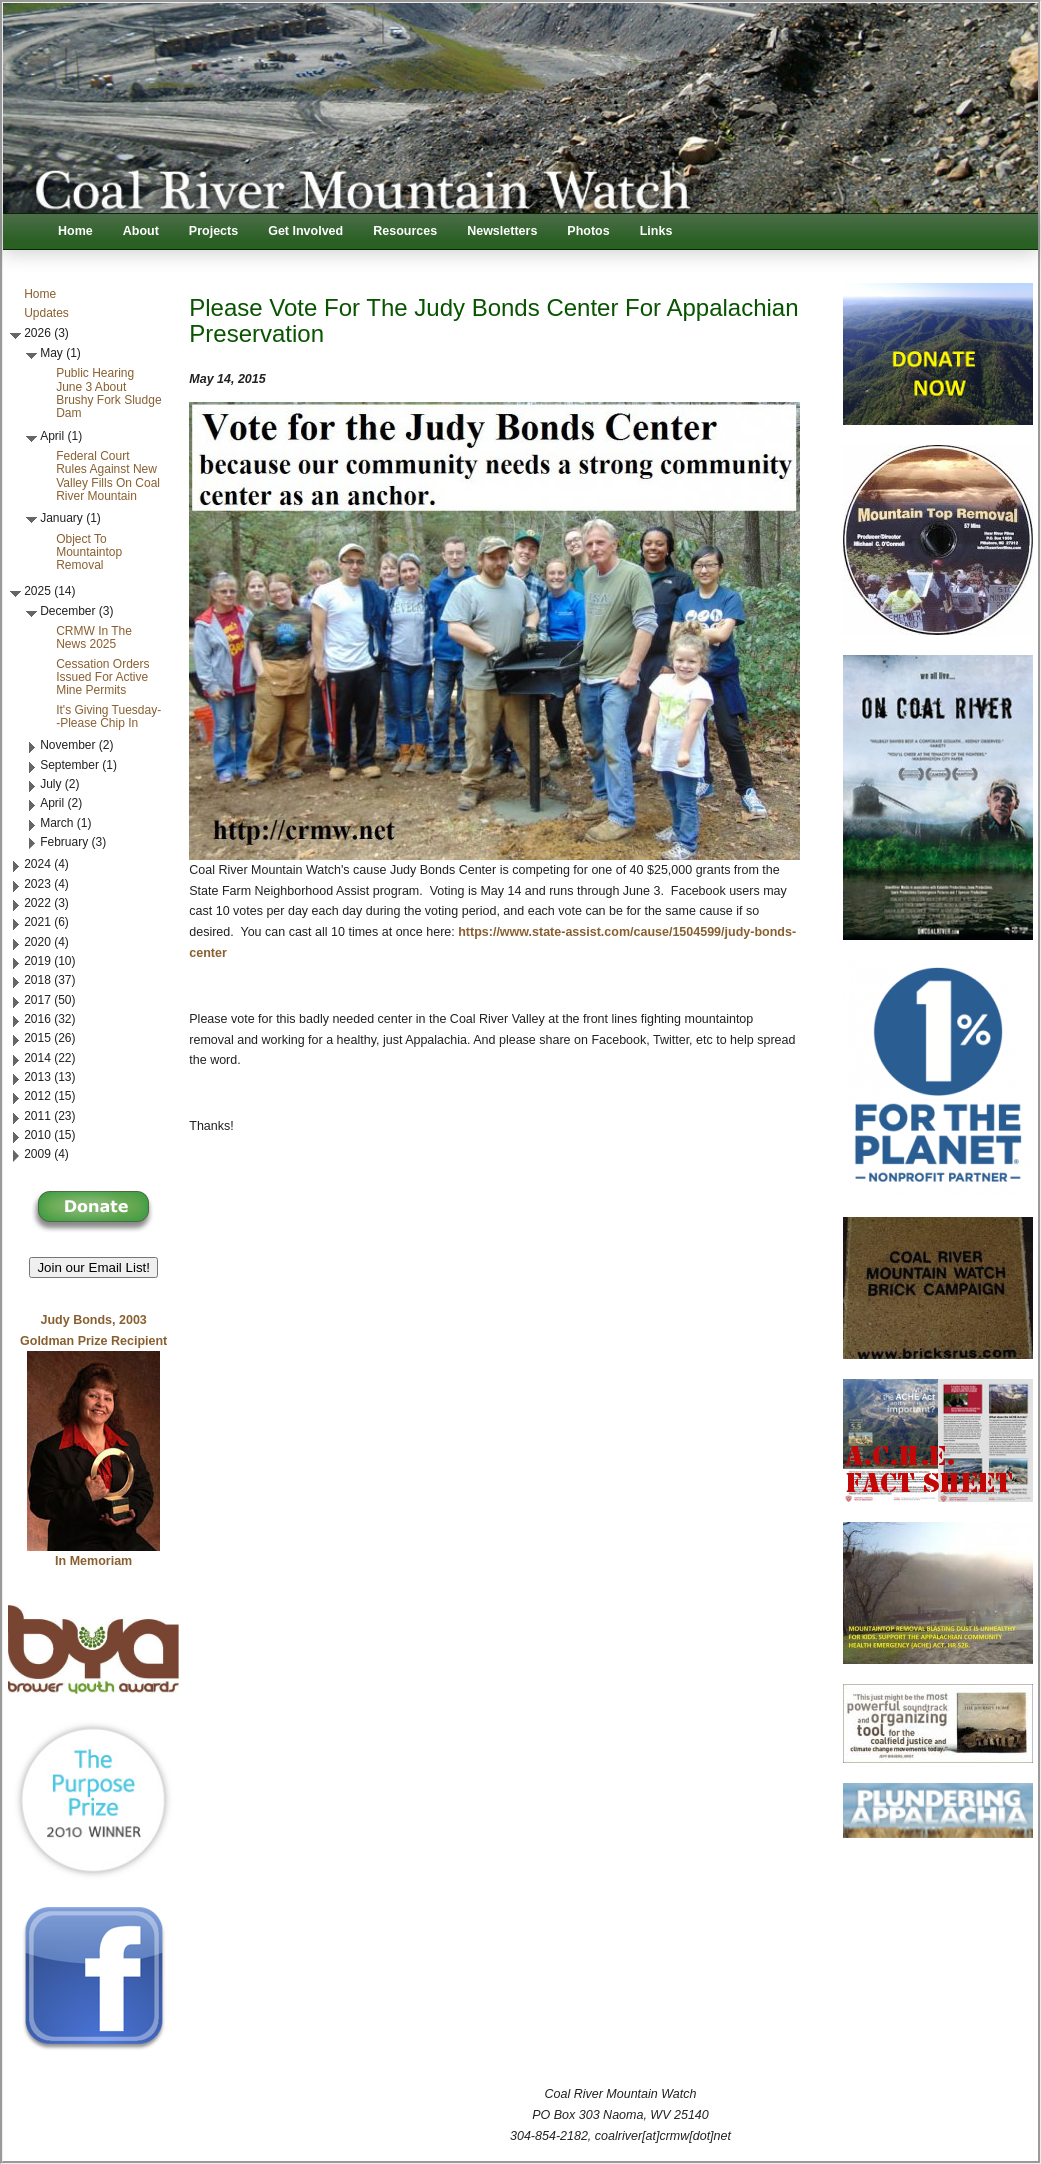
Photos (588, 231)
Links (656, 231)
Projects (213, 231)
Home (75, 231)
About (141, 231)
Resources (405, 231)
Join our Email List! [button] (93, 1267)
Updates (46, 313)
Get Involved (305, 231)
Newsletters (502, 231)
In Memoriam (93, 1561)
